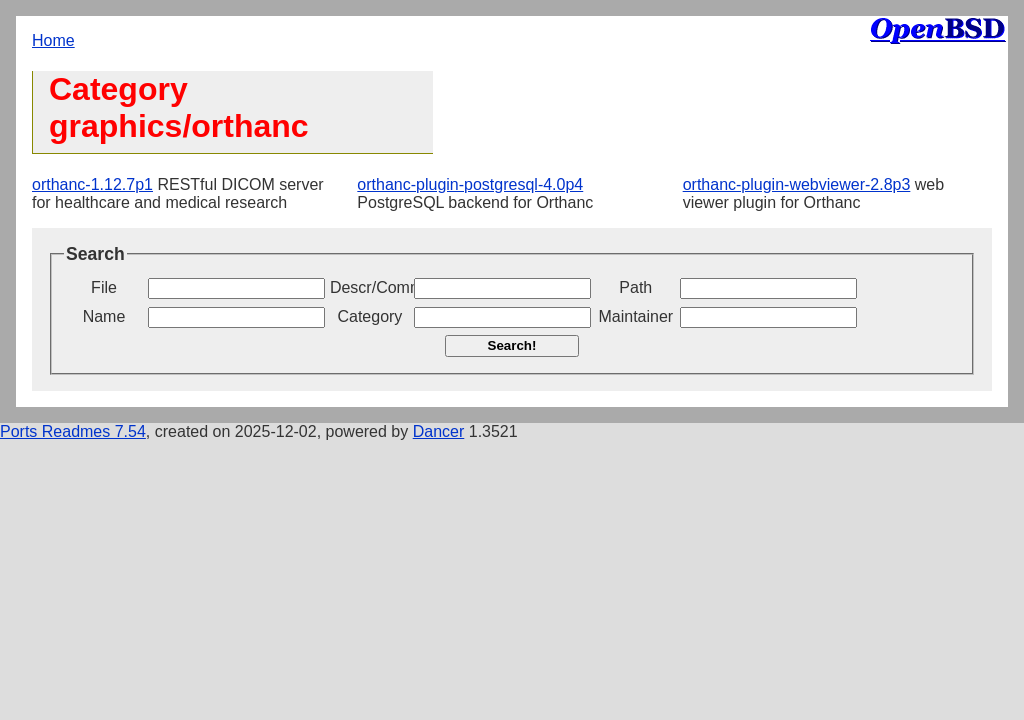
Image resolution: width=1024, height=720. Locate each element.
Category (369, 316)
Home (53, 40)
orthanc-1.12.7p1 (92, 184)
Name (104, 316)
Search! (512, 345)
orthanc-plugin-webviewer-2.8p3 (797, 184)
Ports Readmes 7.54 (73, 431)
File (104, 287)
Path (635, 287)
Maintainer (635, 316)
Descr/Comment (370, 287)
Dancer (439, 431)
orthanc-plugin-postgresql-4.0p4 (470, 184)
